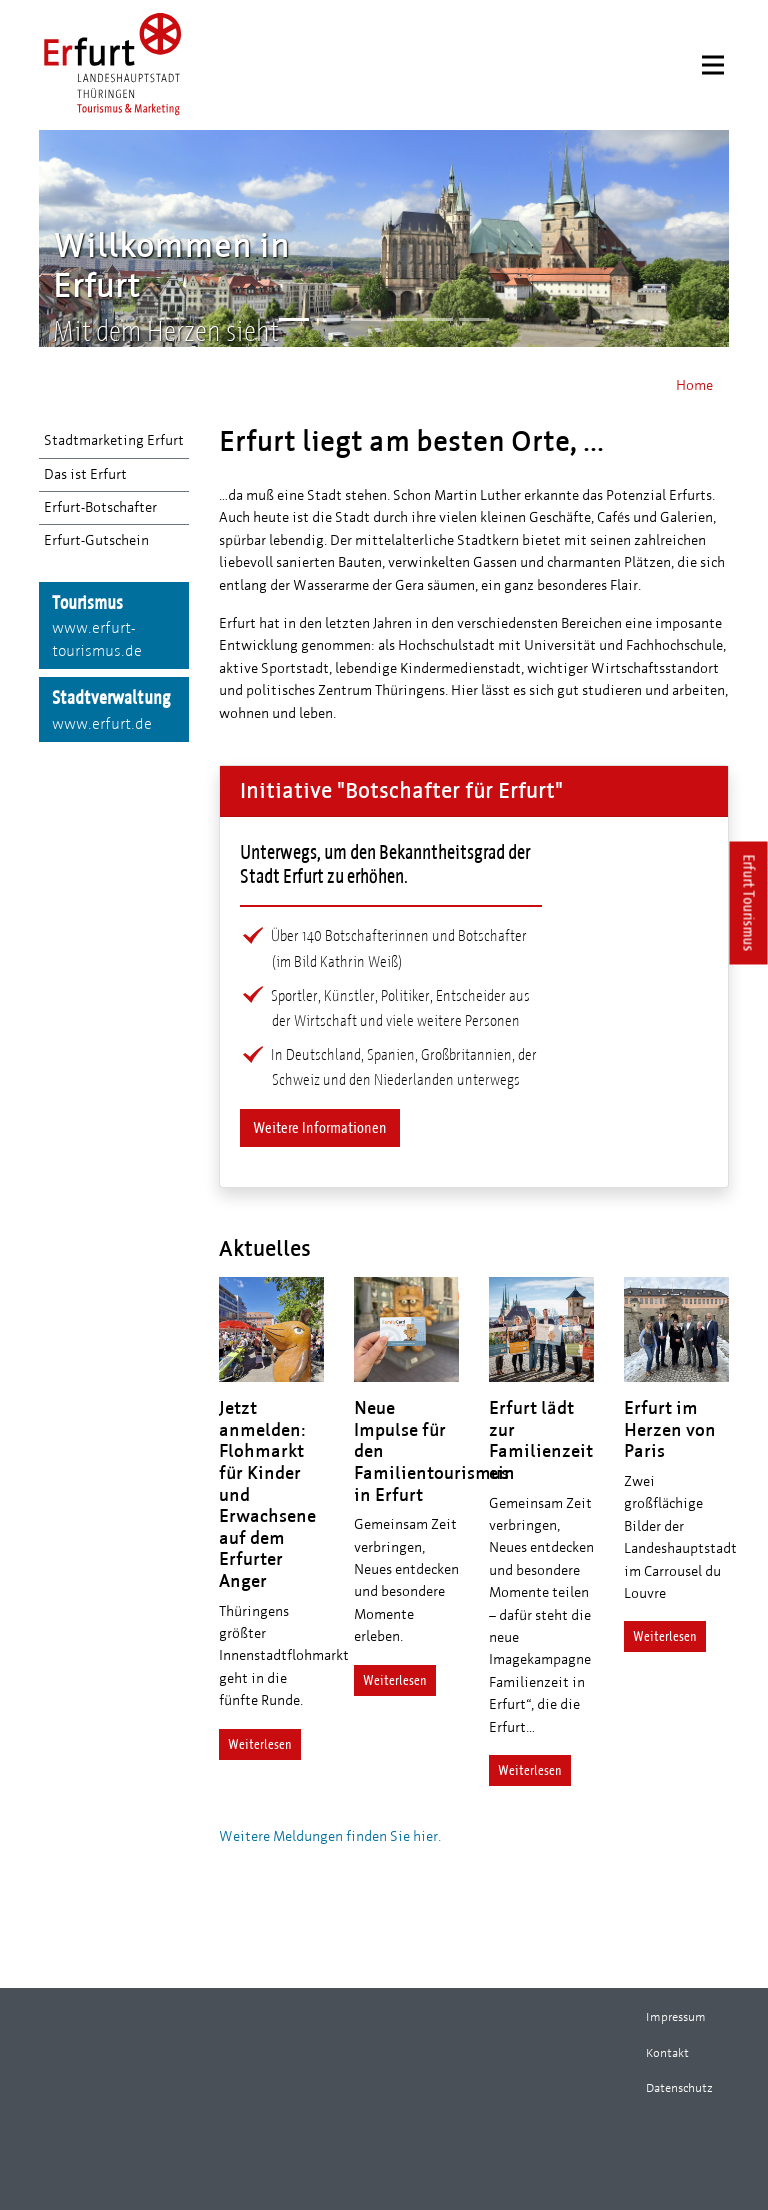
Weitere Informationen (320, 1127)
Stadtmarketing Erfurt (114, 440)
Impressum (676, 2017)
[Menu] (713, 65)
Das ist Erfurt (85, 474)
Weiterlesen (260, 1744)
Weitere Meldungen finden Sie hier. (330, 1836)
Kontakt (667, 2053)
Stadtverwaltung (114, 711)
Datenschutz (679, 2088)
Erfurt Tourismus (749, 903)
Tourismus (114, 627)
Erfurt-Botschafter (100, 507)
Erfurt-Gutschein (96, 540)
